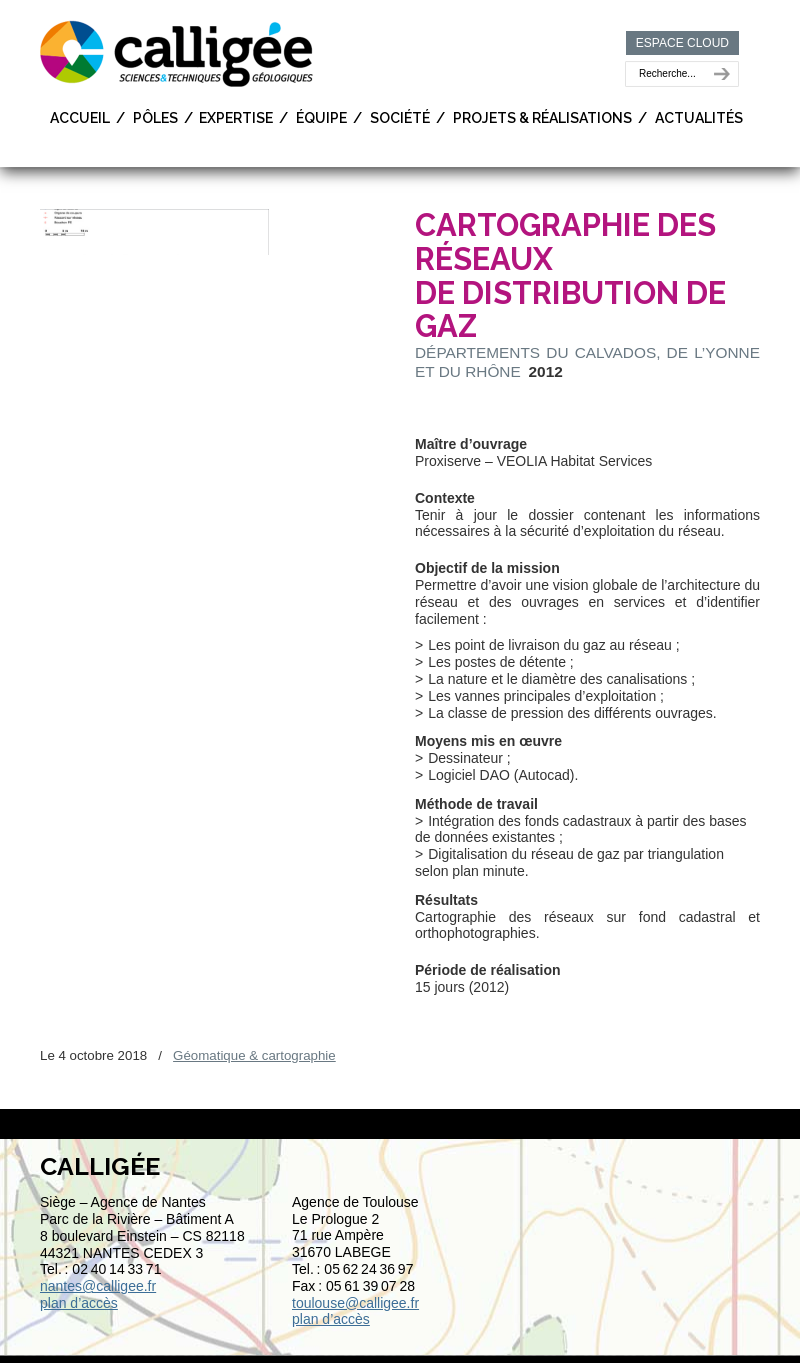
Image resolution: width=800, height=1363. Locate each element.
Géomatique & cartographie (254, 1055)
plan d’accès (79, 1303)
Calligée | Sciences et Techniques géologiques (178, 52)
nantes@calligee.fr (98, 1286)
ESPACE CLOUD (682, 43)
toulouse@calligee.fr (355, 1303)
